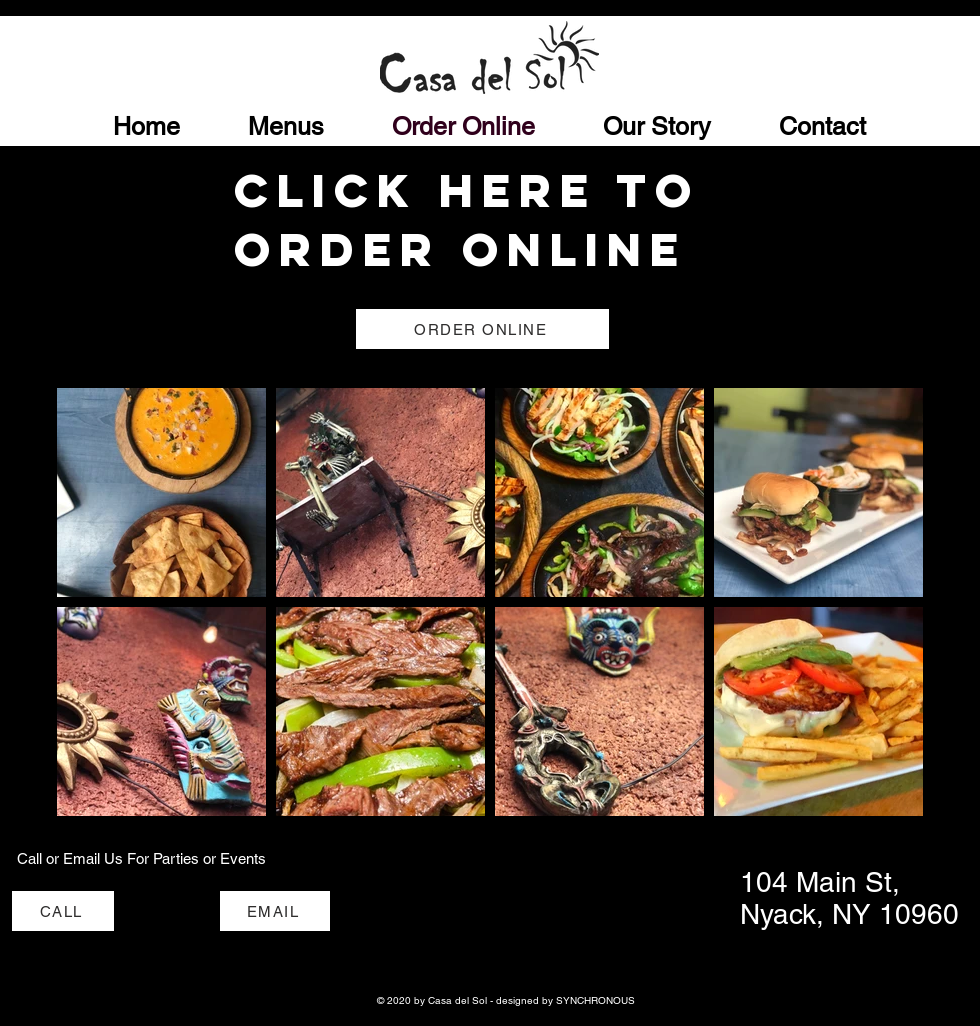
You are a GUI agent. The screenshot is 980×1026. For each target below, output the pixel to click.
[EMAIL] (275, 911)
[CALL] (63, 911)
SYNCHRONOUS (595, 1000)
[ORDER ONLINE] (482, 329)
